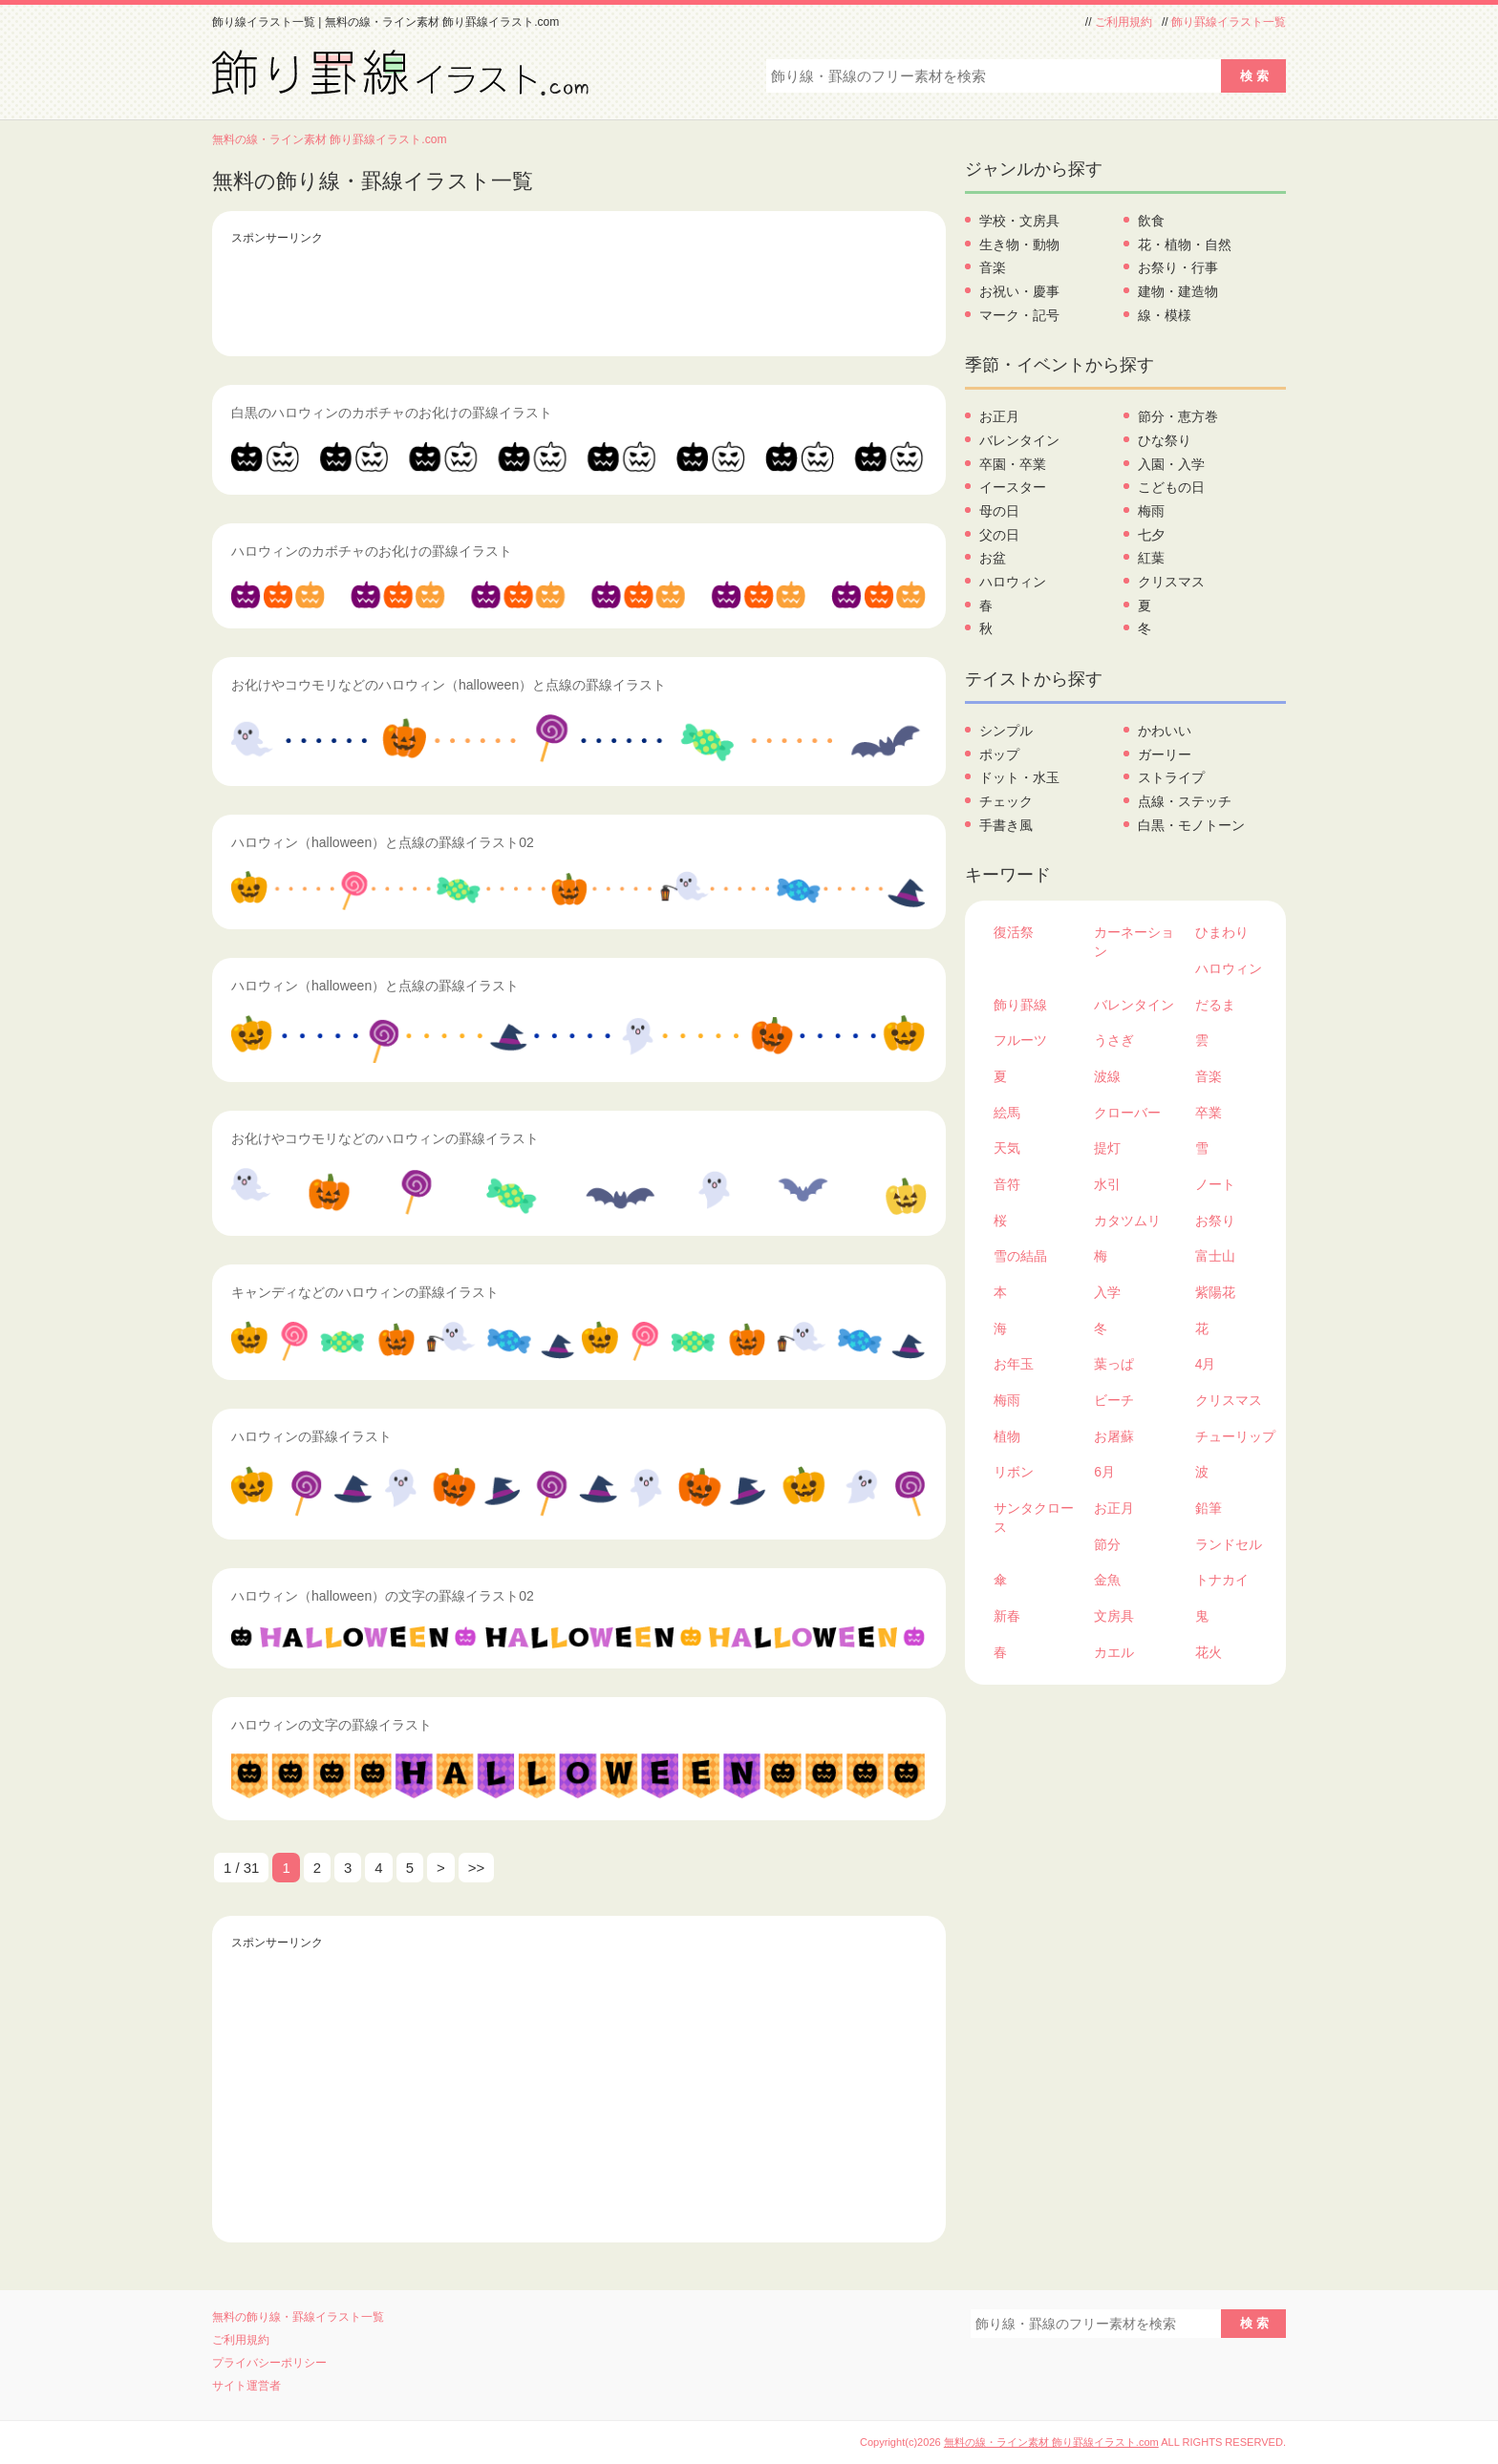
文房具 (1114, 1616)
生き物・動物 (1019, 244)
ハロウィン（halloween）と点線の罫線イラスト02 (382, 842)
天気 (1007, 1148)
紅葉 (1151, 557)
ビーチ (1114, 1400)
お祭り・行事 (1178, 267)
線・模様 (1164, 315)
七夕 (1151, 534)
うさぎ (1114, 1040)
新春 (1007, 1616)
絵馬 (1007, 1112)
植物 (1007, 1436)
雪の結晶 (1020, 1256)
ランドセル (1228, 1544)
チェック (1006, 801)
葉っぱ (1114, 1363)
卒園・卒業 (1012, 464)
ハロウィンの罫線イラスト (311, 1436)
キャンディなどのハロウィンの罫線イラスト (365, 1292)
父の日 (999, 534)
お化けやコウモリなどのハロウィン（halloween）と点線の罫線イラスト (448, 684)
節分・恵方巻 (1178, 416)
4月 (1205, 1363)
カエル (1114, 1652)
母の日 (999, 511)
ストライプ (1171, 777)
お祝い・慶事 (1019, 291)
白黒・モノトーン (1191, 825)
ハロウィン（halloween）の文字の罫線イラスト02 (382, 1596)
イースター (1012, 487)
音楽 (992, 267)
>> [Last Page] (476, 1867)
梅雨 (1151, 511)
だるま (1215, 1004)
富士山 (1215, 1256)
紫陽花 (1215, 1292)
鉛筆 (1208, 1508)
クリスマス (1171, 581)
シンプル (1006, 730)
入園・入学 (1171, 464)
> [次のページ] (441, 1867)
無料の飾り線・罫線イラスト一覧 (298, 2317)
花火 (1208, 1652)
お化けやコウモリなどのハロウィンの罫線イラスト (385, 1138)
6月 (1104, 1471)
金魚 (1107, 1579)
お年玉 (1014, 1363)
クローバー (1127, 1112)
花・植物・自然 (1184, 244)
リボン (1014, 1471)
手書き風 (1006, 825)
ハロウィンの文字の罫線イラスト (331, 1724)
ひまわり (1222, 932)
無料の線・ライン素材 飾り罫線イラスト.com (329, 139)
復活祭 (1014, 932)
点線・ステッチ (1184, 801)
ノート (1215, 1184)
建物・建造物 (1178, 291)
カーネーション (1134, 941)
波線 (1107, 1076)
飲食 (1151, 220)
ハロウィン (1012, 581)
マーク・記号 (1019, 315)
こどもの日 (1171, 487)
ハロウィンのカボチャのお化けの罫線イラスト (371, 551)
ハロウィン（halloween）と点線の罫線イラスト (375, 985)
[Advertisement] (579, 294)
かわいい (1164, 730)
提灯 (1107, 1148)
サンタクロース (1034, 1517)
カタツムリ (1127, 1220)
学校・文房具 (1019, 220)
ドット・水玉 (1019, 777)
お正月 (999, 416)
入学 (1107, 1292)
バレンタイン (1019, 440)
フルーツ (1020, 1040)
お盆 (992, 557)
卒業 (1208, 1112)
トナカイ (1222, 1579)
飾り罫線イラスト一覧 (1228, 22)
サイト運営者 (246, 2385)
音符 (1007, 1184)
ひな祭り (1164, 440)
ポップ (999, 754)
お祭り (1215, 1220)
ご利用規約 (1123, 22)
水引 (1107, 1184)
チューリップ (1235, 1436)
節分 (1107, 1544)
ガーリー (1164, 754)
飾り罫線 (1020, 1004)
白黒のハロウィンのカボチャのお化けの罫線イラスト (391, 412)
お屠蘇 (1114, 1436)
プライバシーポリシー (269, 2362)
